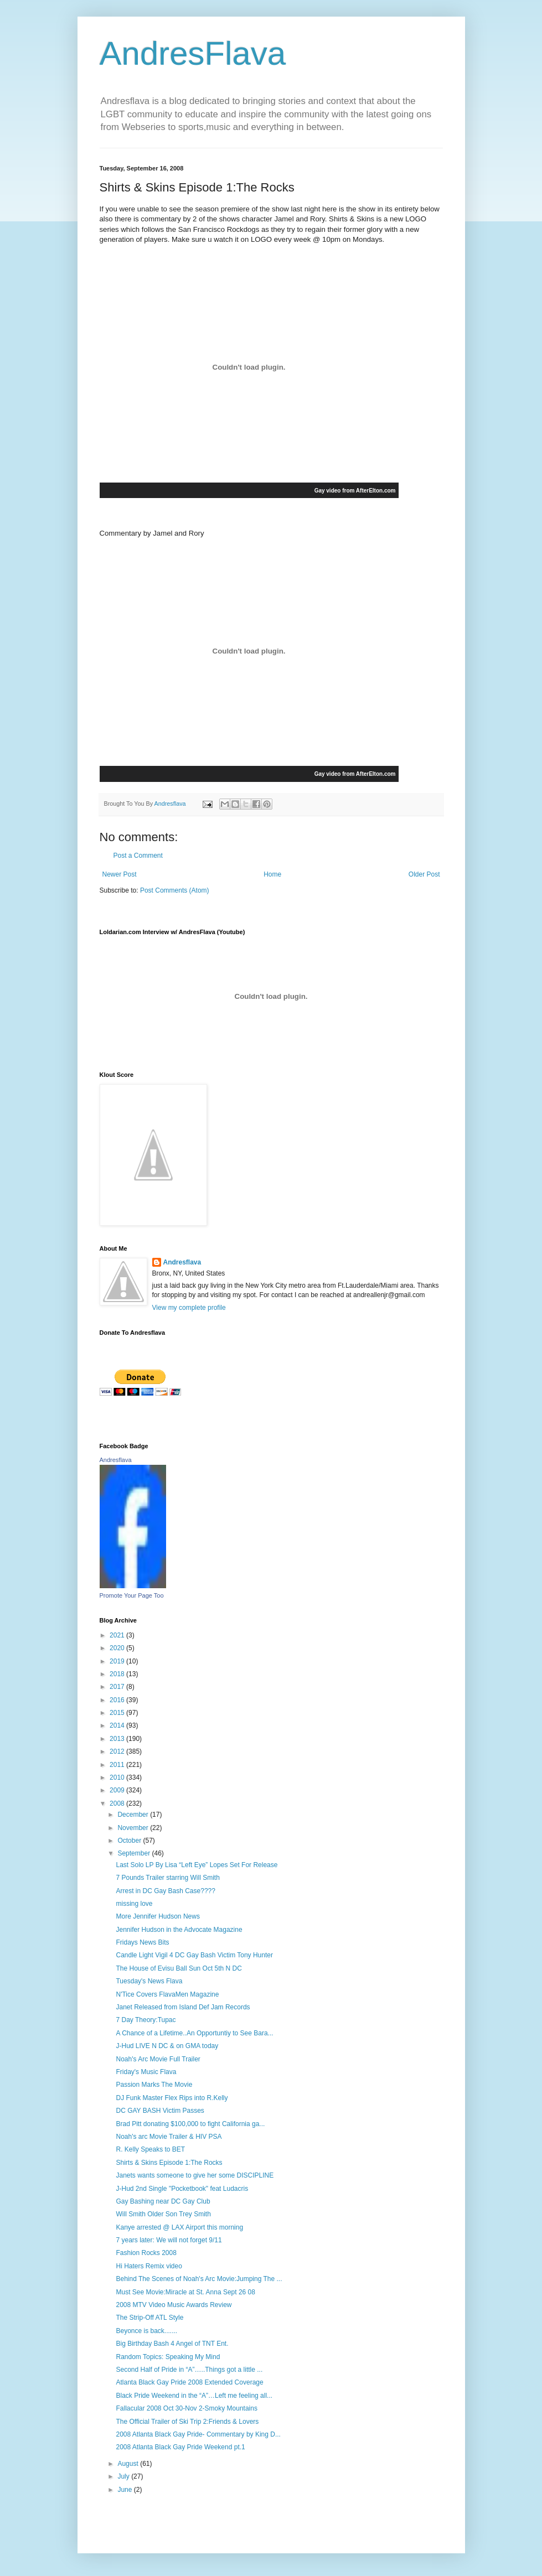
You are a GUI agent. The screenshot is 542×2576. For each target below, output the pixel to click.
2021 (118, 1635)
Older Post (424, 874)
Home (272, 874)
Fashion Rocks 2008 (146, 2253)
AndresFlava (193, 53)
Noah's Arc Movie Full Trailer (158, 2059)
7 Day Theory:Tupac (145, 2020)
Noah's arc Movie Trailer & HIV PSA (168, 2136)
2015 (118, 1713)
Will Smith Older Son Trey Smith (163, 2214)
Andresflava (182, 1262)
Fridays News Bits (142, 1942)
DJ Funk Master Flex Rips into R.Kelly (172, 2098)
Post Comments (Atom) (174, 890)
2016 (118, 1700)
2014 (118, 1725)
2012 (118, 1751)
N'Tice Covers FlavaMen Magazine (167, 1994)
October (130, 1840)
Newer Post (119, 874)
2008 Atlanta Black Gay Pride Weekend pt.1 (180, 2447)
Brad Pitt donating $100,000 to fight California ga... (190, 2124)
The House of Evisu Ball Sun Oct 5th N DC (178, 1968)
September (134, 1853)
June (125, 2490)
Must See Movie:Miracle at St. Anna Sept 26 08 (185, 2292)
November (133, 1828)
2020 (118, 1648)
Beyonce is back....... (146, 2331)
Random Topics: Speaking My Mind (168, 2357)
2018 (118, 1674)
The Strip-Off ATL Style (149, 2317)
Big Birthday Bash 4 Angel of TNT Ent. (172, 2343)
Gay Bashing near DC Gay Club (163, 2201)
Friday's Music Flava (146, 2072)
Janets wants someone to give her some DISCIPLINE (194, 2175)
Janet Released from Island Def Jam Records (183, 2007)
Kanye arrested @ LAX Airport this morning (179, 2227)
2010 (118, 1777)
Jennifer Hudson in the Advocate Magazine (179, 1930)
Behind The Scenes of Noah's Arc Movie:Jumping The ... (199, 2279)
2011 (118, 1765)
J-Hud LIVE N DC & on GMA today (167, 2046)
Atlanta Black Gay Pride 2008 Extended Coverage (189, 2382)
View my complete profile (189, 1308)
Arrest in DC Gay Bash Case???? (165, 1891)
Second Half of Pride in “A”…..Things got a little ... (189, 2369)
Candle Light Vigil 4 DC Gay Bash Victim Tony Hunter (194, 1955)
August (128, 2464)
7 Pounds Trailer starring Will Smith (167, 1878)
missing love (134, 1904)
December (133, 1814)
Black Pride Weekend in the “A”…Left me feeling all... (194, 2395)
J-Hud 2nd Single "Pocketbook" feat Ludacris (182, 2189)
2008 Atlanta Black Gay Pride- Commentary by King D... (198, 2434)
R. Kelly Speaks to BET (150, 2149)
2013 (118, 1739)
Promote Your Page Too (132, 1595)
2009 (118, 1790)
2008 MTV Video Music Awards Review (173, 2305)
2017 (118, 1687)
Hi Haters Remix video (149, 2266)
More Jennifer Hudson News (157, 1916)
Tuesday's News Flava (149, 1981)
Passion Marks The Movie (154, 2084)
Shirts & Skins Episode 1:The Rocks (169, 2162)
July (124, 2476)
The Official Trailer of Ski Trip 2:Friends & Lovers (187, 2421)
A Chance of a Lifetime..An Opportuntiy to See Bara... (194, 2033)
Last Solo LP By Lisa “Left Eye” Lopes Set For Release (196, 1865)
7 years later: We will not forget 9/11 (168, 2240)
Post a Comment (138, 855)
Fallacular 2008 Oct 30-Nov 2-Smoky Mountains (186, 2408)
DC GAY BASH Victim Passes (160, 2110)
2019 (118, 1661)
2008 (118, 1803)
